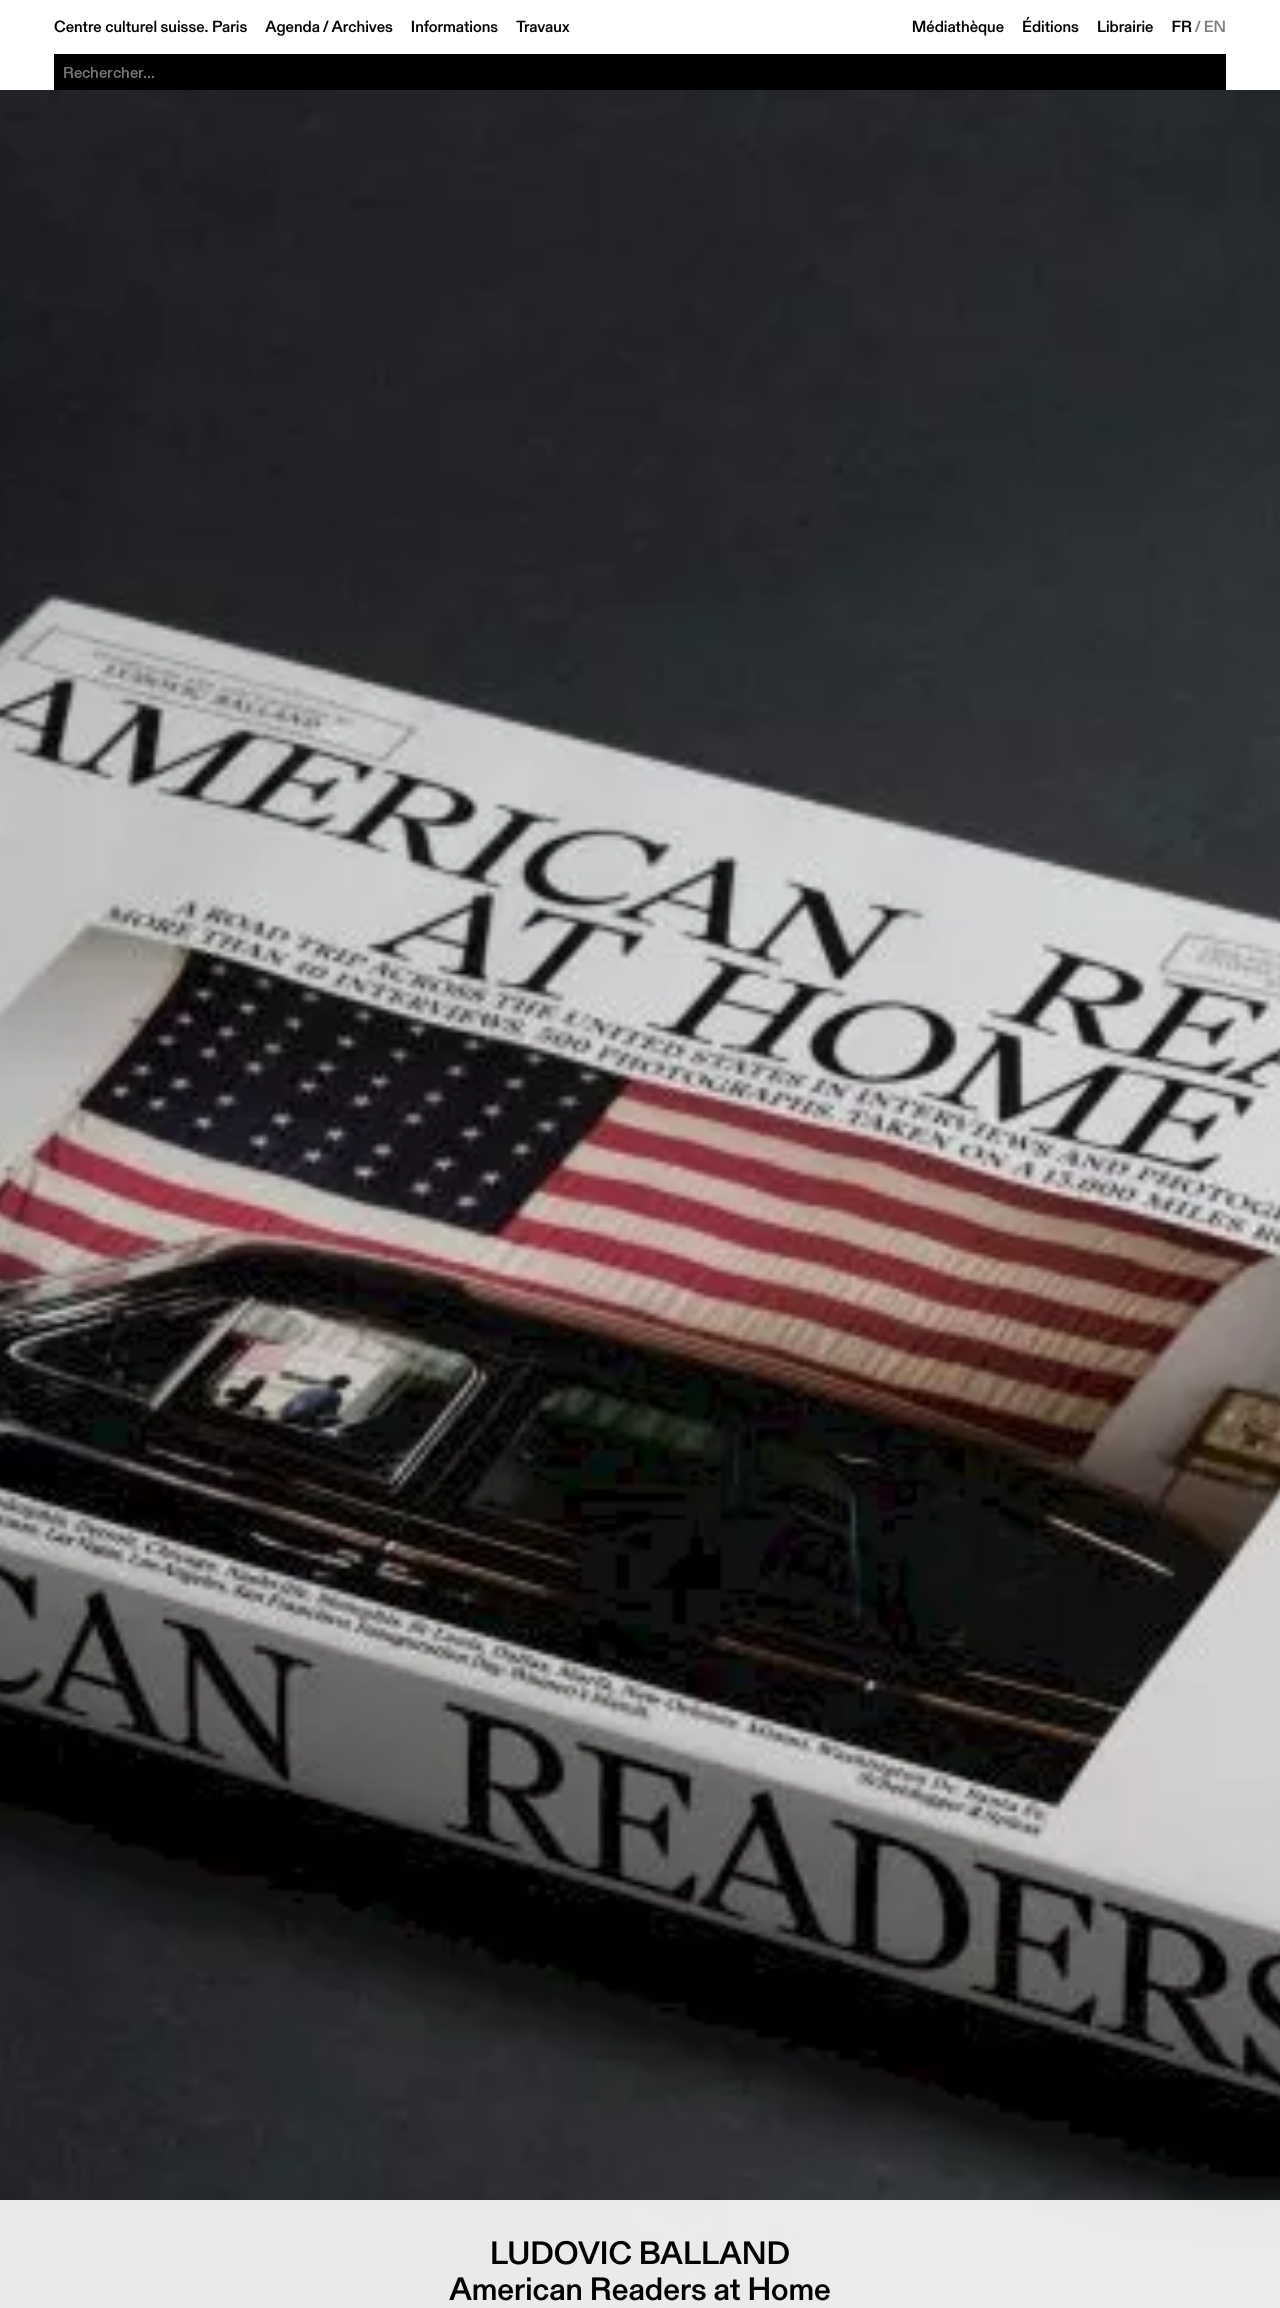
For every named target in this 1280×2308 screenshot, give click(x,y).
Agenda (292, 27)
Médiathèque (958, 27)
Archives (362, 27)
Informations (454, 27)
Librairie (1125, 27)
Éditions (1050, 27)
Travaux (542, 27)
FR (1182, 27)
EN (1215, 27)
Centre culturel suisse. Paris (150, 27)
